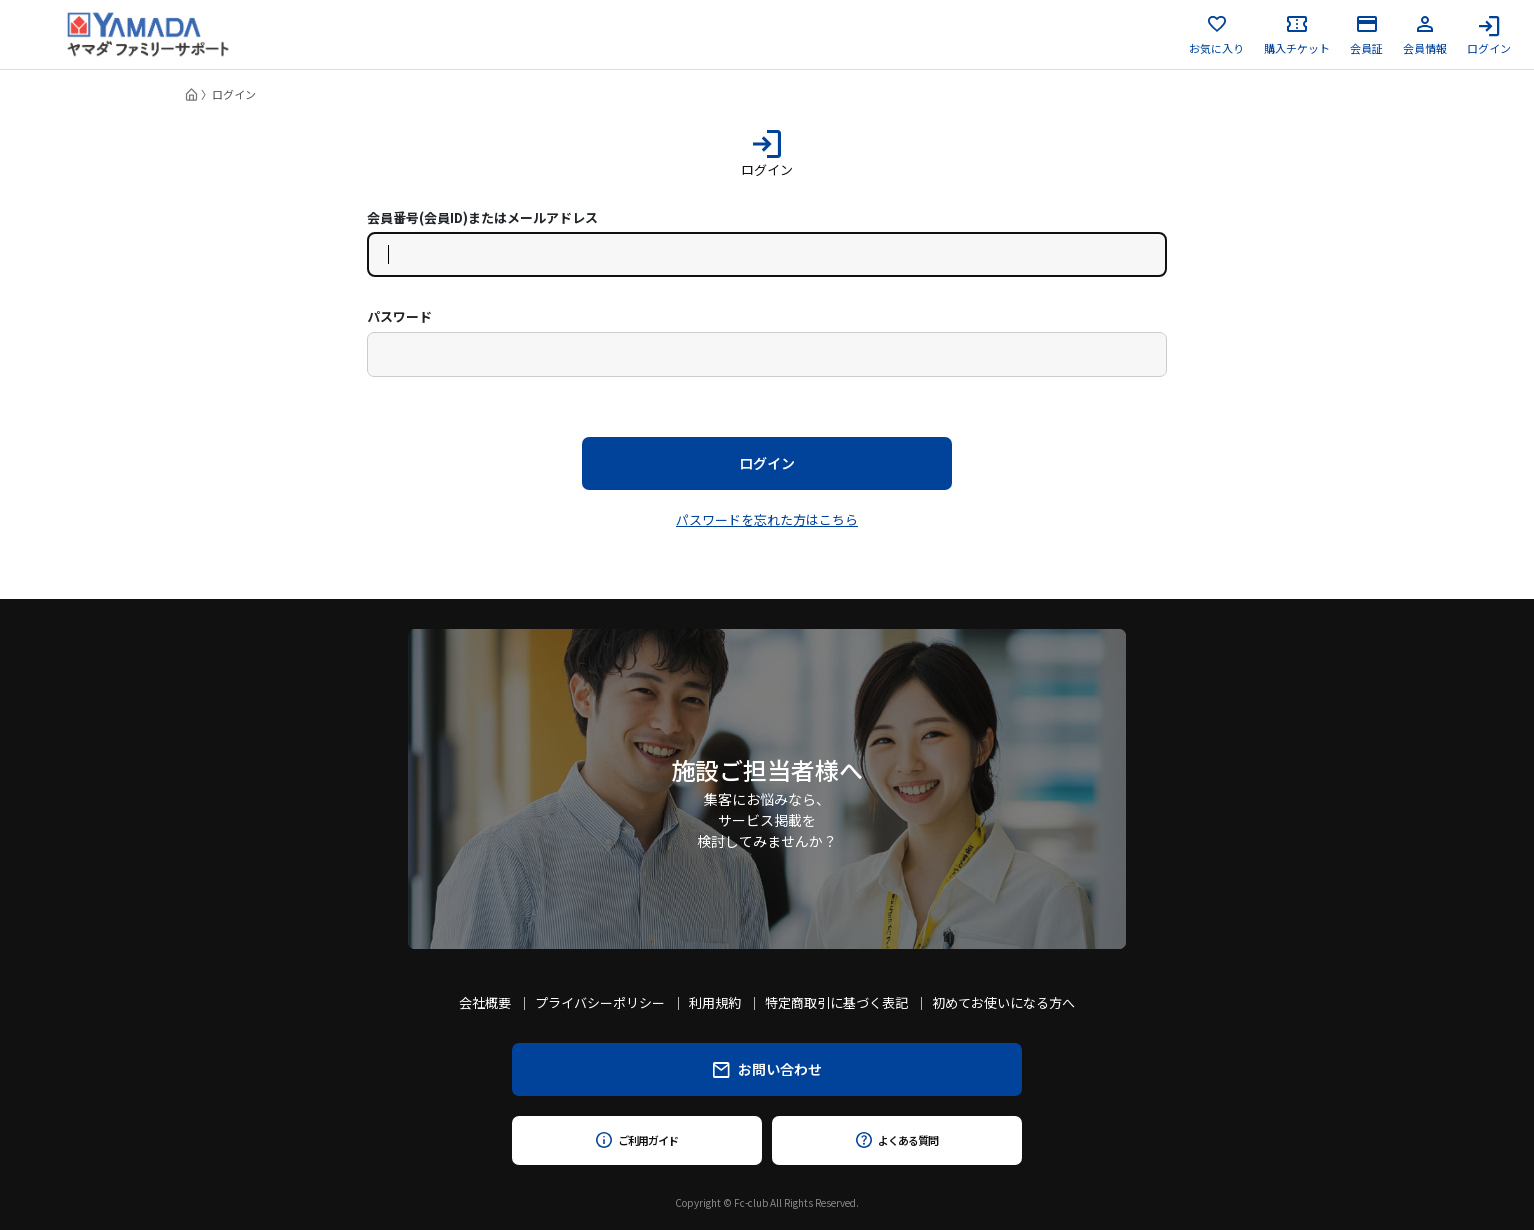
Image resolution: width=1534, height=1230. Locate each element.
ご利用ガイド (636, 1140)
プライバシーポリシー (600, 1002)
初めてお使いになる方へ (1003, 1002)
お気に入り (1216, 35)
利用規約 (715, 1002)
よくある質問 (896, 1140)
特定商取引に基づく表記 (836, 1002)
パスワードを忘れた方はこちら (767, 519)
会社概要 (485, 1002)
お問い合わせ (767, 1069)
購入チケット (1297, 35)
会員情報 (1425, 35)
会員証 (1366, 35)
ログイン (1489, 35)
